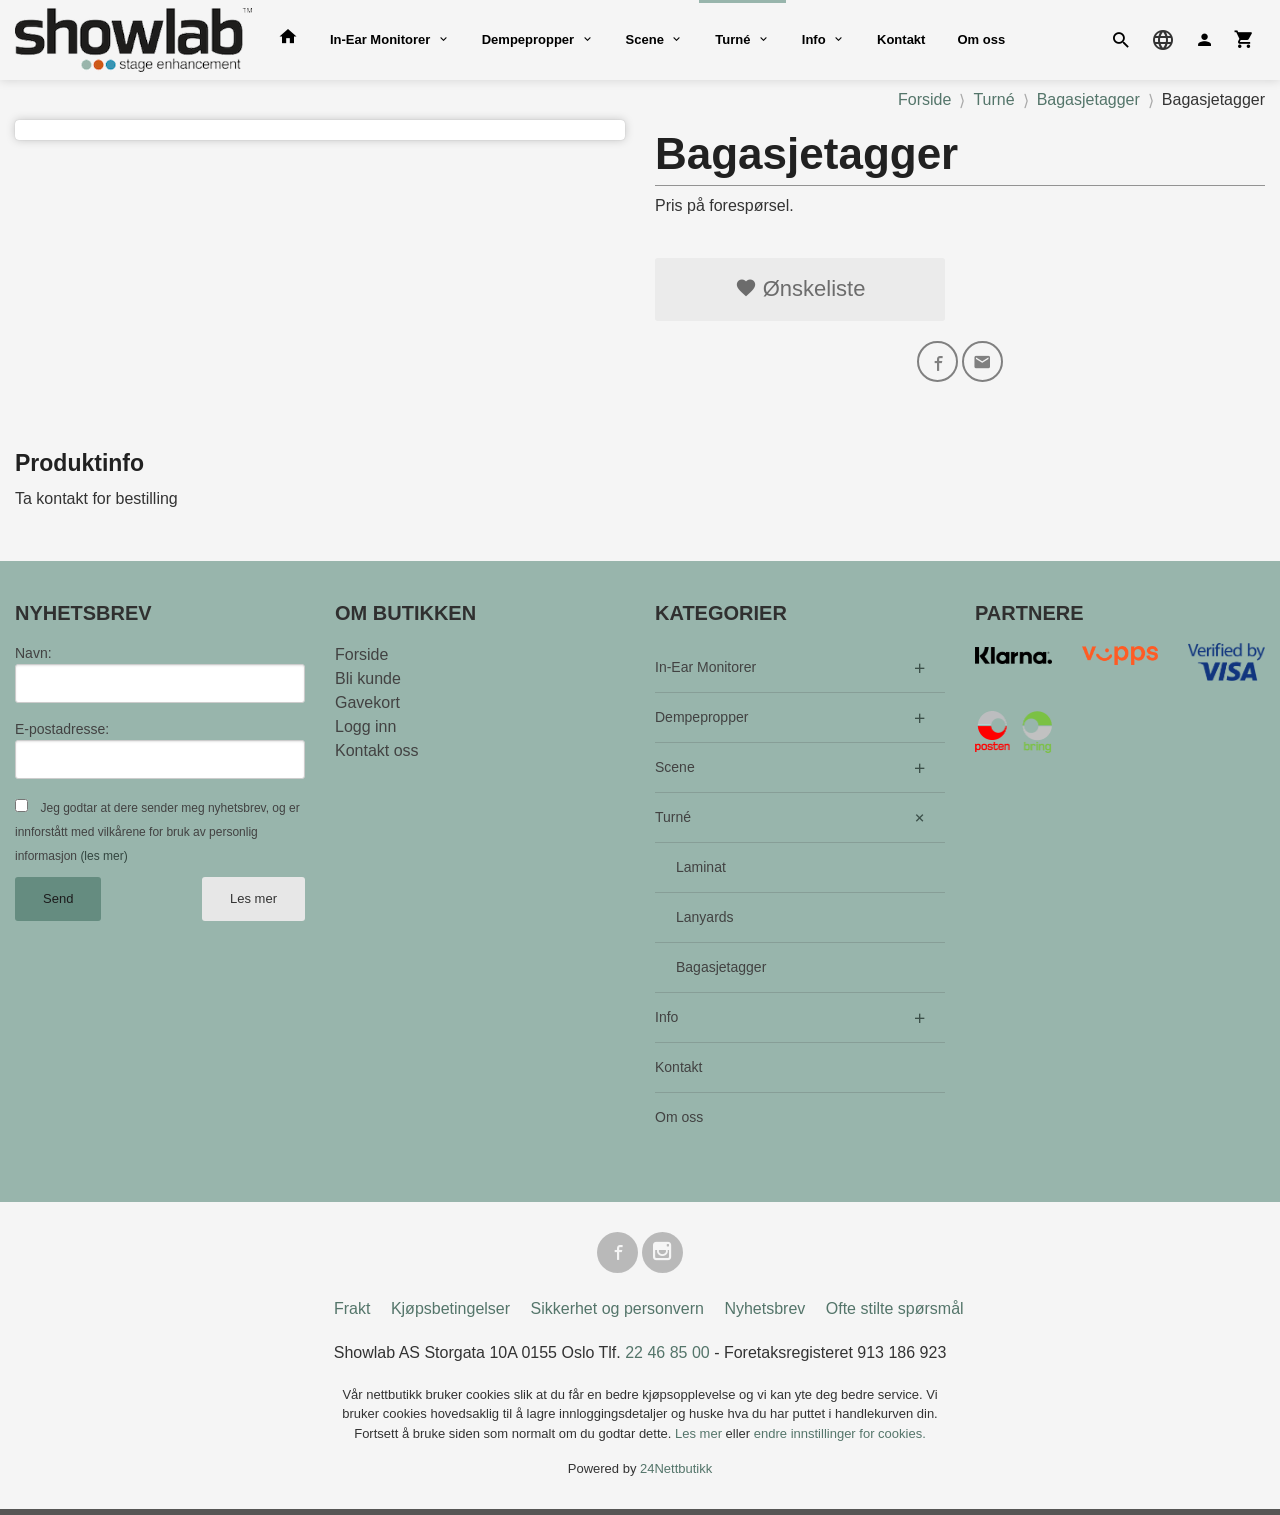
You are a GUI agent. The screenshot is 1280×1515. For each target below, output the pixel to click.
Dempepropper (528, 39)
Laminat (701, 870)
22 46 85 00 (667, 1358)
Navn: (33, 656)
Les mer (253, 901)
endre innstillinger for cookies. (840, 1439)
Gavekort (367, 705)
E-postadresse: (62, 732)
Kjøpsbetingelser (450, 1314)
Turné (732, 39)
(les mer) (103, 859)
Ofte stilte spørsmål (895, 1314)
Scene (645, 39)
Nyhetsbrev (764, 1314)
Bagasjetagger (721, 970)
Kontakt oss (377, 753)
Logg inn (365, 729)
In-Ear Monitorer (380, 39)
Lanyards (705, 920)
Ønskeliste (800, 288)
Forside (924, 99)
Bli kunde (368, 681)
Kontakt (901, 39)
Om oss (981, 39)
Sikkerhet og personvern (617, 1314)
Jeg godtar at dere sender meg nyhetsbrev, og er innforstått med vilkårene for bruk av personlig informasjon (157, 835)
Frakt (352, 1314)
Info (814, 39)
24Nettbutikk (676, 1475)
